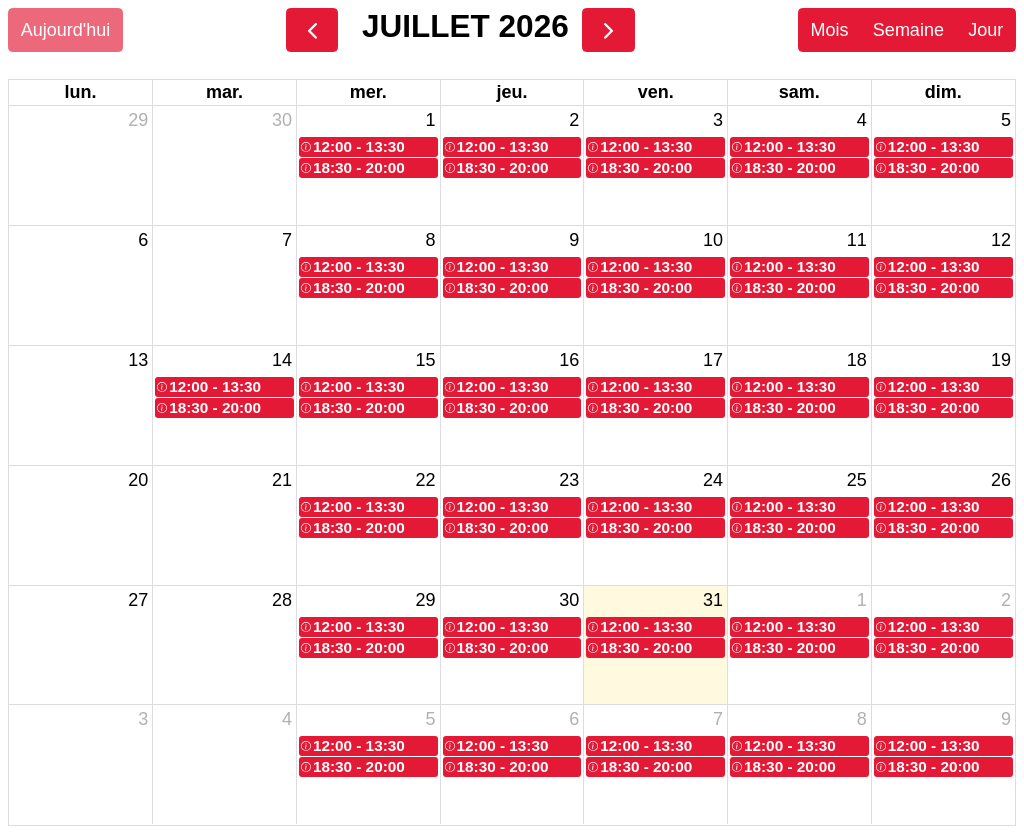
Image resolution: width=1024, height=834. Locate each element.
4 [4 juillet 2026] (862, 120)
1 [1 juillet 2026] (431, 120)
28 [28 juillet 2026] (282, 600)
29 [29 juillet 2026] (426, 600)
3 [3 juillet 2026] (718, 120)
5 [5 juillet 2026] (1006, 120)
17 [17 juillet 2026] (713, 360)
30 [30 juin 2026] (282, 120)
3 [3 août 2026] (143, 719)
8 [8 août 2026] (862, 719)
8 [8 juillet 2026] (431, 240)
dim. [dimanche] (943, 92)
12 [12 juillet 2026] (1001, 240)
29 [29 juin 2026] (138, 120)
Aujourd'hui (66, 30)
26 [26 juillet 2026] (1001, 480)
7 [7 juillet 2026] (287, 240)
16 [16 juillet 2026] (569, 360)
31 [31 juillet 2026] (713, 600)
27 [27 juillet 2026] (138, 600)
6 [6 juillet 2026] (143, 240)
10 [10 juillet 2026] (713, 240)
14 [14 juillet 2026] (282, 360)
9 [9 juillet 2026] (574, 240)
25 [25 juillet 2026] (857, 480)
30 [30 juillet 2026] (569, 600)
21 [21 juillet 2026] (282, 480)
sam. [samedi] (799, 92)
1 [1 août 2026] (862, 600)
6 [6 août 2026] (574, 719)
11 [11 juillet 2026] (857, 240)
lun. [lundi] (81, 92)
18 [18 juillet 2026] (857, 360)
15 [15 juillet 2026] (426, 360)
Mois (829, 30)
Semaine (908, 30)
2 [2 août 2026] (1006, 600)
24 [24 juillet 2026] (713, 480)
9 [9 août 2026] (1006, 719)
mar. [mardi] (224, 92)
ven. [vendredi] (656, 92)
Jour (985, 30)
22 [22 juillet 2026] (426, 480)
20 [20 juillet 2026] (138, 480)
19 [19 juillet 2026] (1001, 360)
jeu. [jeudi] (511, 92)
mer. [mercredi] (368, 92)
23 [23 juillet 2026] (569, 480)
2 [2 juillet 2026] (574, 120)
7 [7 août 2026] (718, 719)
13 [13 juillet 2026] (138, 360)
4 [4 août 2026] (287, 719)
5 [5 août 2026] (431, 719)
